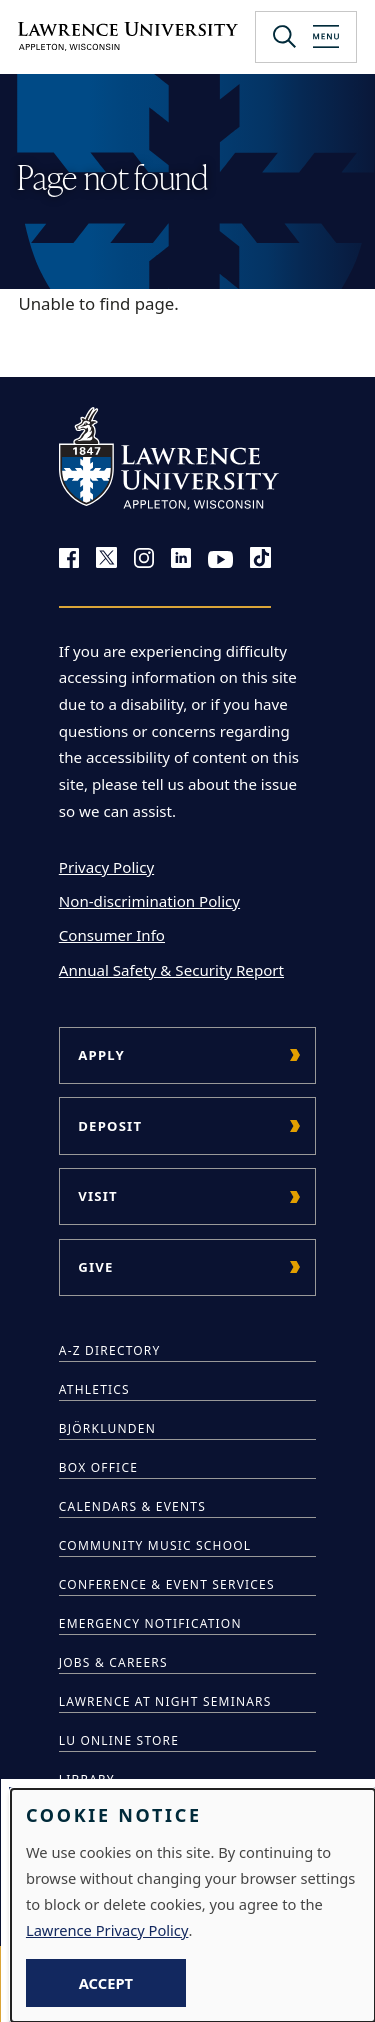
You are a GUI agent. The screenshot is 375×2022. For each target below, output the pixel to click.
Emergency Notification (150, 1623)
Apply (101, 1055)
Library (87, 1779)
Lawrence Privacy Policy (107, 1930)
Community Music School (155, 1545)
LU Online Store (119, 1740)
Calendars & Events (132, 1506)
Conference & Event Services (167, 1584)
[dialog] (193, 1905)
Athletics (94, 1389)
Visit (98, 1196)
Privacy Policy (106, 867)
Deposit (110, 1126)
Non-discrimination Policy (149, 901)
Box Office (98, 1467)
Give (95, 1267)
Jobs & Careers (113, 1662)
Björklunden (107, 1428)
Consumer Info (112, 935)
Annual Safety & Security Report (171, 970)
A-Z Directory (110, 1350)
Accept (106, 1983)
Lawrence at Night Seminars (165, 1701)
